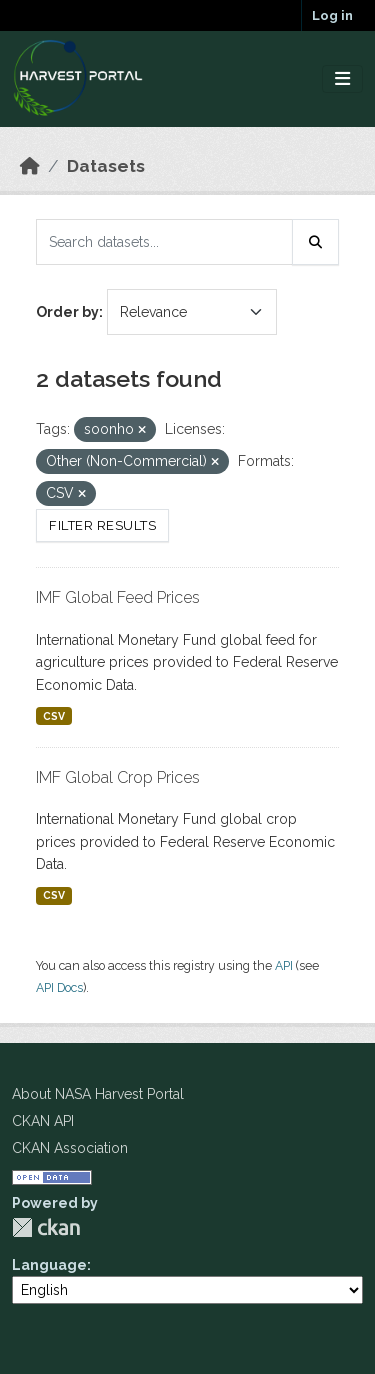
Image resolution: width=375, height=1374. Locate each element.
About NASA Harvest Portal (98, 1094)
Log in (332, 15)
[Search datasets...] (164, 242)
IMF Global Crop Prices (118, 777)
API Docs (59, 987)
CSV (54, 716)
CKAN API (43, 1121)
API (284, 965)
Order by (67, 312)
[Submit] (316, 242)
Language (49, 1265)
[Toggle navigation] (342, 79)
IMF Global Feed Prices (118, 597)
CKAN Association (70, 1148)
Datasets (106, 166)
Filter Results (102, 525)
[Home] (30, 166)
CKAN (46, 1227)
